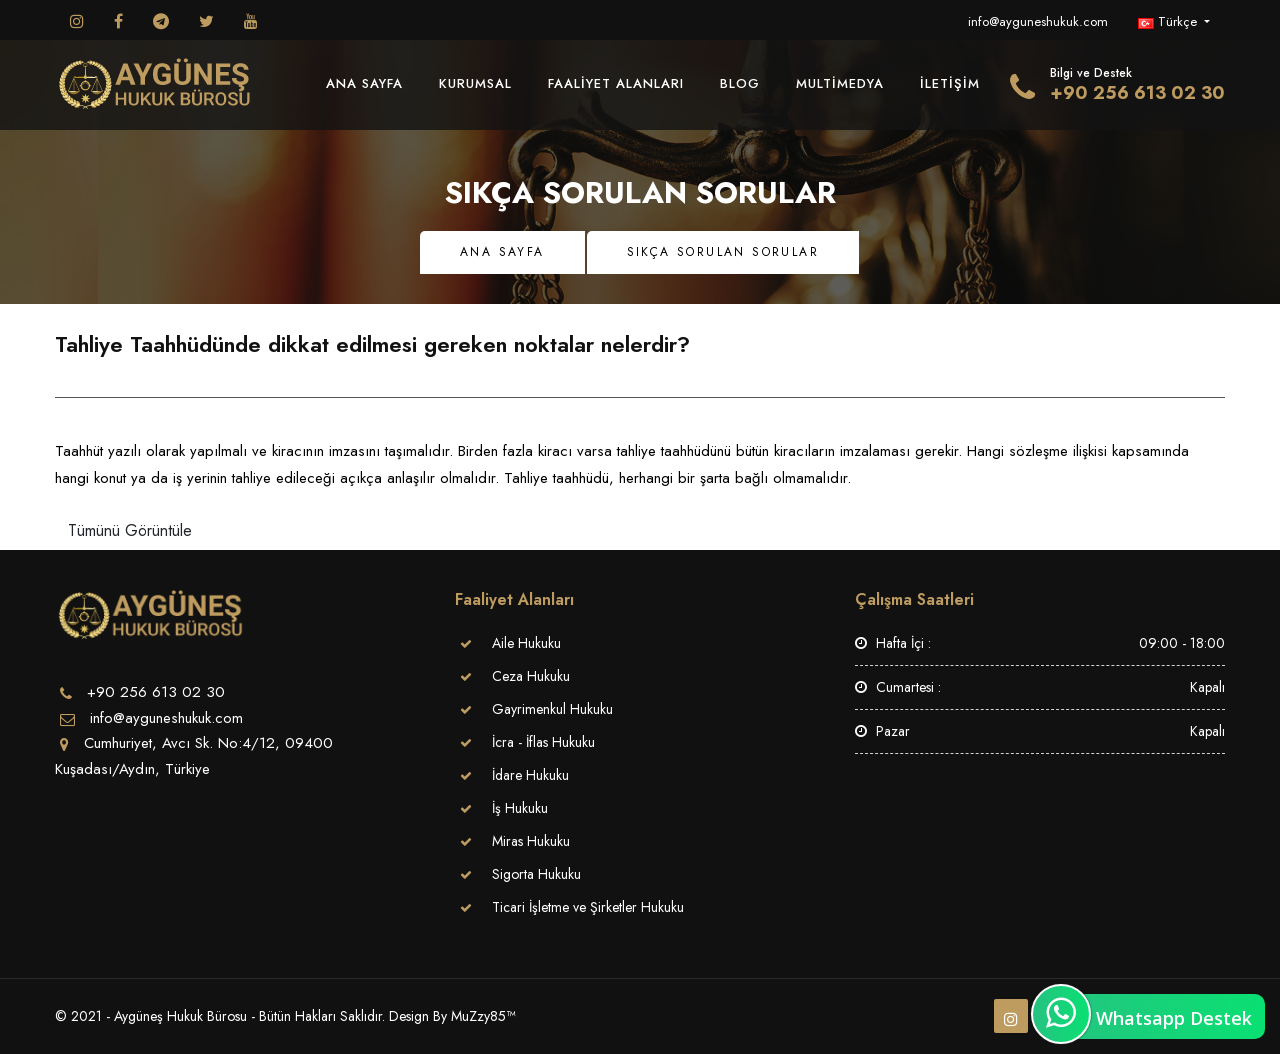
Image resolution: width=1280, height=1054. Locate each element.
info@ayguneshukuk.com (1038, 21)
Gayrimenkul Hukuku (552, 709)
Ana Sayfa (364, 83)
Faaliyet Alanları (616, 83)
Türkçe (1169, 21)
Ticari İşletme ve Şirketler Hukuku (588, 907)
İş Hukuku (520, 808)
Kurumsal (475, 83)
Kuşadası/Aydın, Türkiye (132, 769)
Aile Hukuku (526, 643)
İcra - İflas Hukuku (543, 742)
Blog (740, 83)
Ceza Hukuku (531, 676)
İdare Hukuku (530, 775)
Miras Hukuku (531, 841)
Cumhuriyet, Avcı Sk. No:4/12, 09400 (208, 743)
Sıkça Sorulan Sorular (723, 252)
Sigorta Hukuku (536, 874)
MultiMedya (840, 83)
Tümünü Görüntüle (130, 530)
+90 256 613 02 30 (1137, 93)
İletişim (950, 83)
